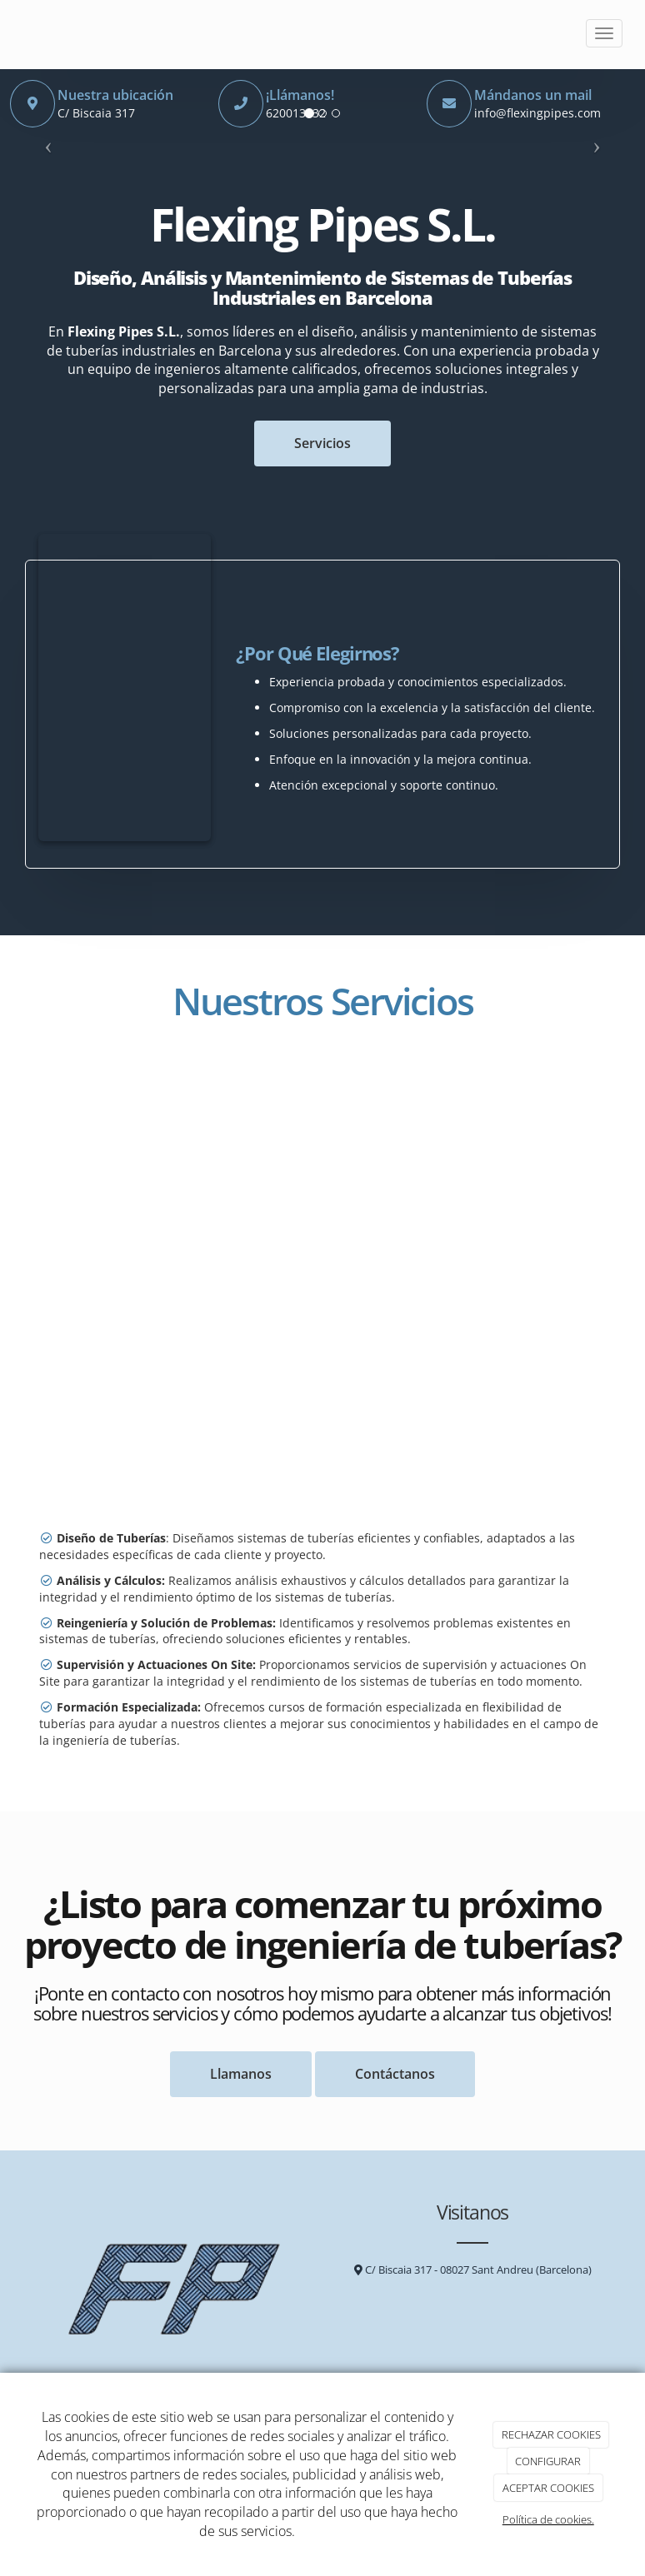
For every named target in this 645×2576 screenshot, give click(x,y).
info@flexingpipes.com (537, 113)
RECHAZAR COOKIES (551, 2434)
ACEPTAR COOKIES (548, 2487)
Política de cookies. (548, 2519)
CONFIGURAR (548, 2461)
